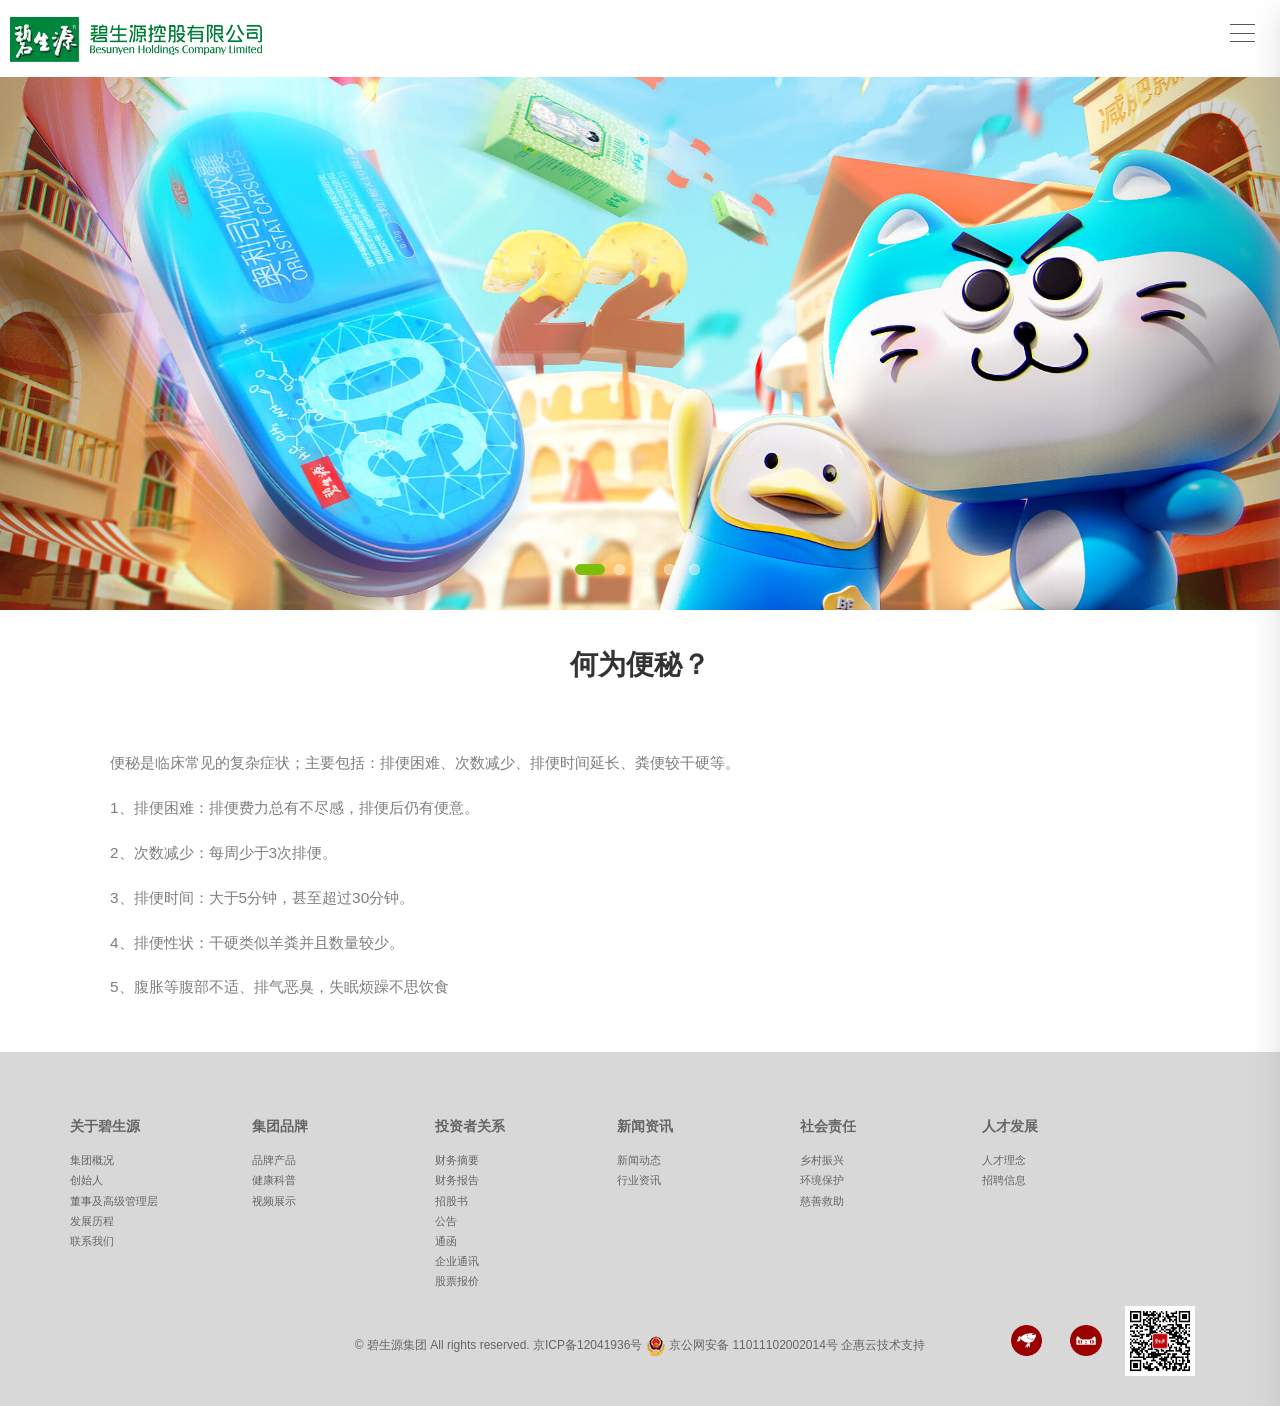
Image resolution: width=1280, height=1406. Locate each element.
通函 (446, 1241)
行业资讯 (639, 1180)
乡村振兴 (822, 1160)
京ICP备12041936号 (587, 1345)
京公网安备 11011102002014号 (753, 1345)
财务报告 (457, 1180)
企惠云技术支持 (883, 1345)
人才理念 (1004, 1160)
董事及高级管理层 (114, 1201)
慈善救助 (822, 1201)
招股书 (451, 1201)
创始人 (86, 1180)
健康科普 (274, 1180)
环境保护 (822, 1180)
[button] (96, 343)
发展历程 (92, 1221)
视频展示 (274, 1201)
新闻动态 (639, 1160)
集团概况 (92, 1160)
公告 (446, 1221)
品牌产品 (274, 1160)
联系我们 (92, 1241)
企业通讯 (457, 1261)
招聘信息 (1004, 1180)
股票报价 (457, 1281)
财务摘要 (457, 1160)
